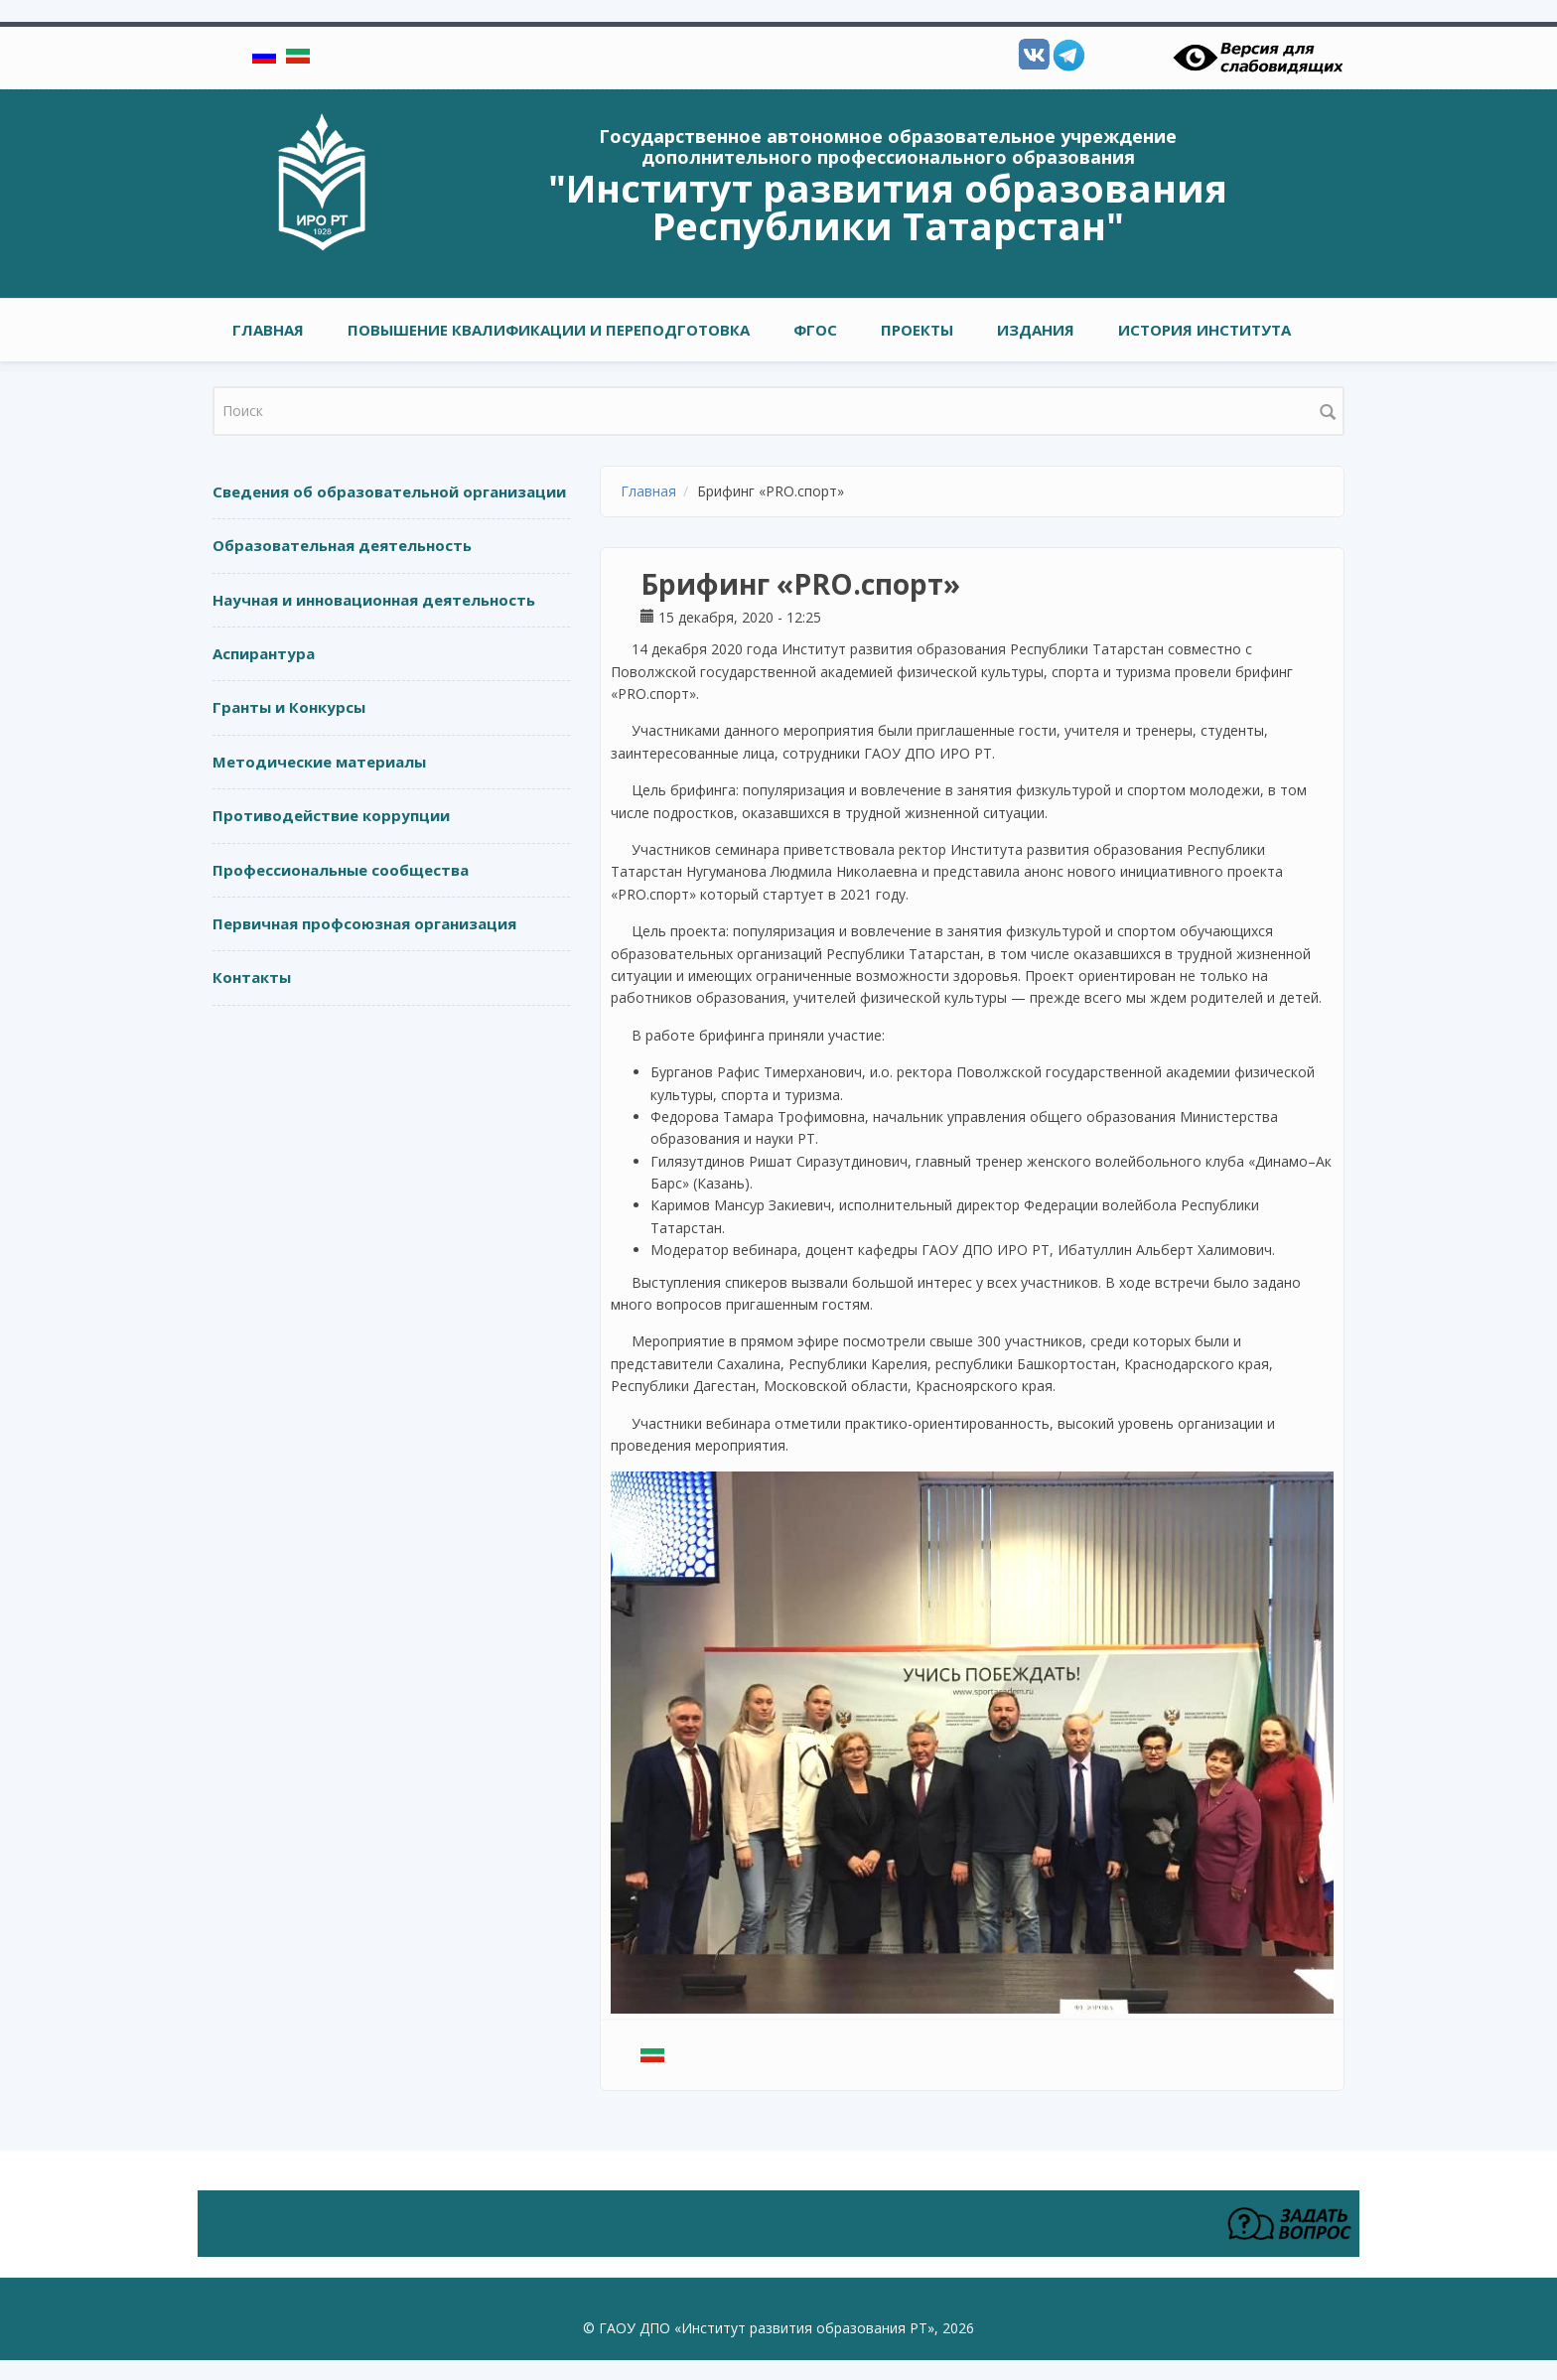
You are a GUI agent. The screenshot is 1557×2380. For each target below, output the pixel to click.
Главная (268, 330)
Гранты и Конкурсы (288, 707)
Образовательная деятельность (342, 545)
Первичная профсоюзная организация (364, 923)
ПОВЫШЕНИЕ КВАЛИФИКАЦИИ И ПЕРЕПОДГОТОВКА (549, 330)
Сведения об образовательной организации (389, 491)
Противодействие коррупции (331, 815)
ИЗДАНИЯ (1035, 330)
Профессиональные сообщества (340, 870)
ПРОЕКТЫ (917, 330)
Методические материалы (319, 761)
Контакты (251, 977)
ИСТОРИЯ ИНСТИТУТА (1204, 330)
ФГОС (815, 330)
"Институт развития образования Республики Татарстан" (887, 206)
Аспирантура (263, 653)
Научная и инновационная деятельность (373, 600)
